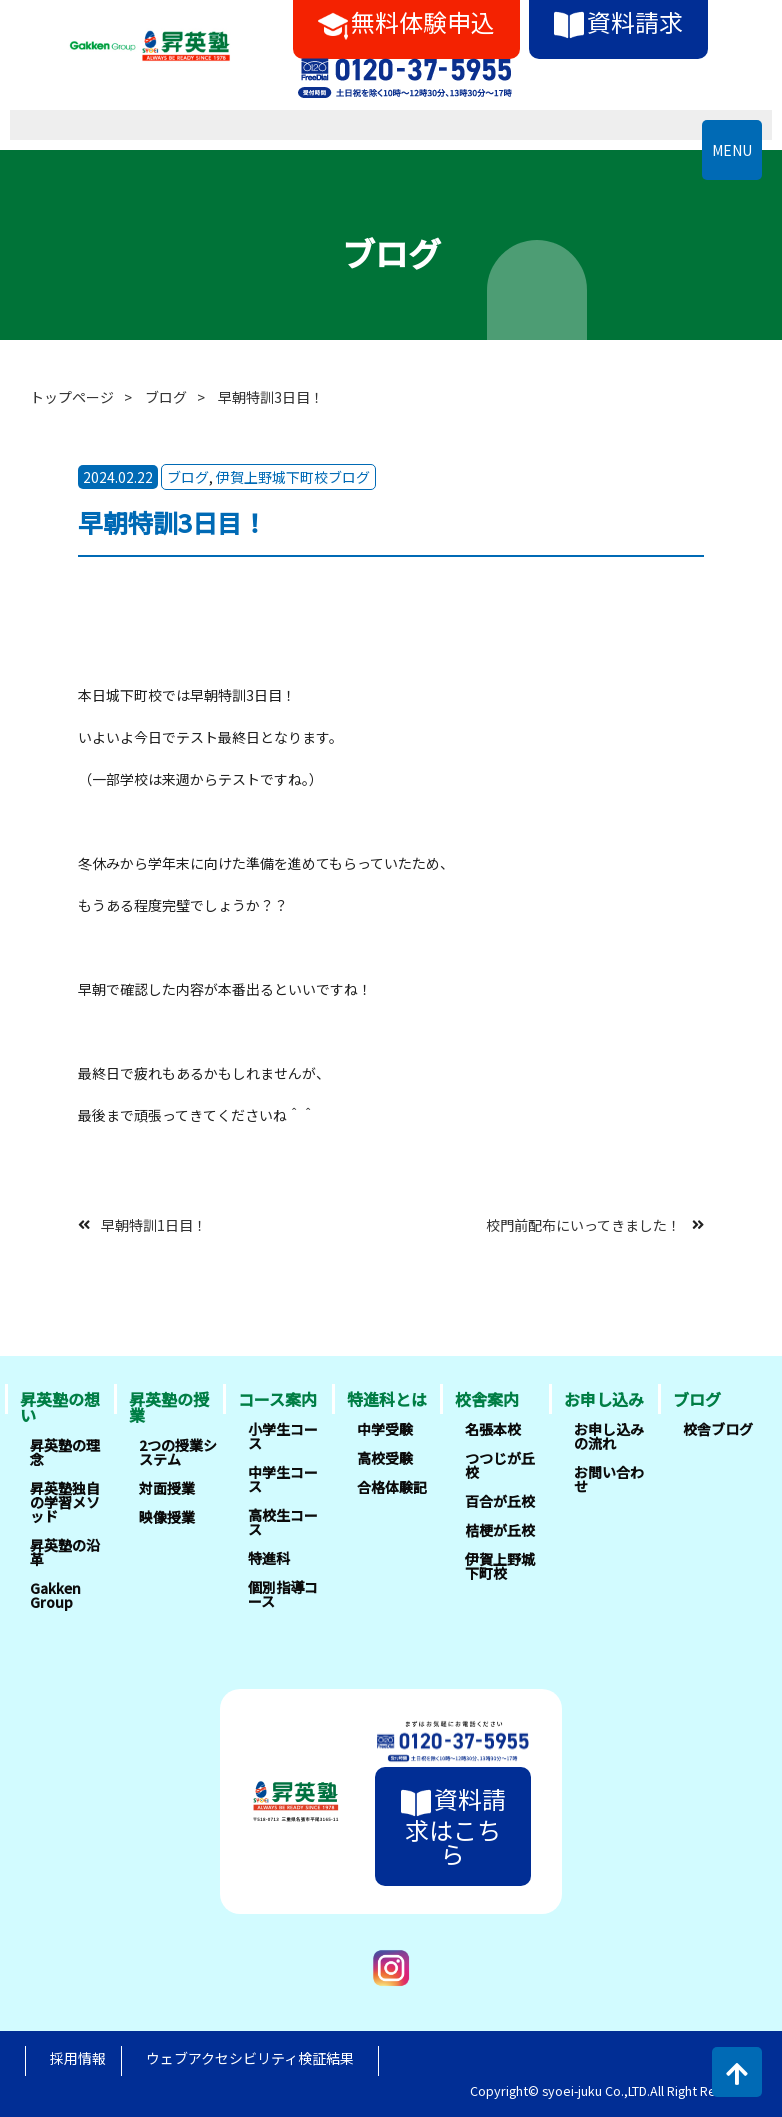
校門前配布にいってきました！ (583, 1224)
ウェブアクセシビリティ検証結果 (250, 2058)
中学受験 (385, 1429)
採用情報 (78, 2058)
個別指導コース (283, 1594)
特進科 (269, 1558)
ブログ (166, 397)
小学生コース (283, 1436)
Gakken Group (55, 1595)
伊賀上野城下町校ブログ (293, 477)
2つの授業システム (178, 1452)
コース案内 (277, 1399)
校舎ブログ (718, 1429)
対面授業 (167, 1488)
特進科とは (387, 1399)
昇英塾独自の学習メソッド (65, 1502)
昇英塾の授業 (169, 1407)
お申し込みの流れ (609, 1436)
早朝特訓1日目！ (154, 1224)
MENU (732, 150)
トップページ (72, 397)
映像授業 (167, 1517)
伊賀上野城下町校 (500, 1566)
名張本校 (493, 1429)
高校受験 (385, 1458)
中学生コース (283, 1479)
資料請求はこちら (453, 1825)
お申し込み (604, 1399)
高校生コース (283, 1522)
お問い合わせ (609, 1479)
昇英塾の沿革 (65, 1552)
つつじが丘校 (500, 1465)
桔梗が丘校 (500, 1530)
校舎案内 (487, 1399)
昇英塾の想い (60, 1407)
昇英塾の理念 (65, 1452)
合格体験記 (392, 1487)
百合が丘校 (500, 1501)
